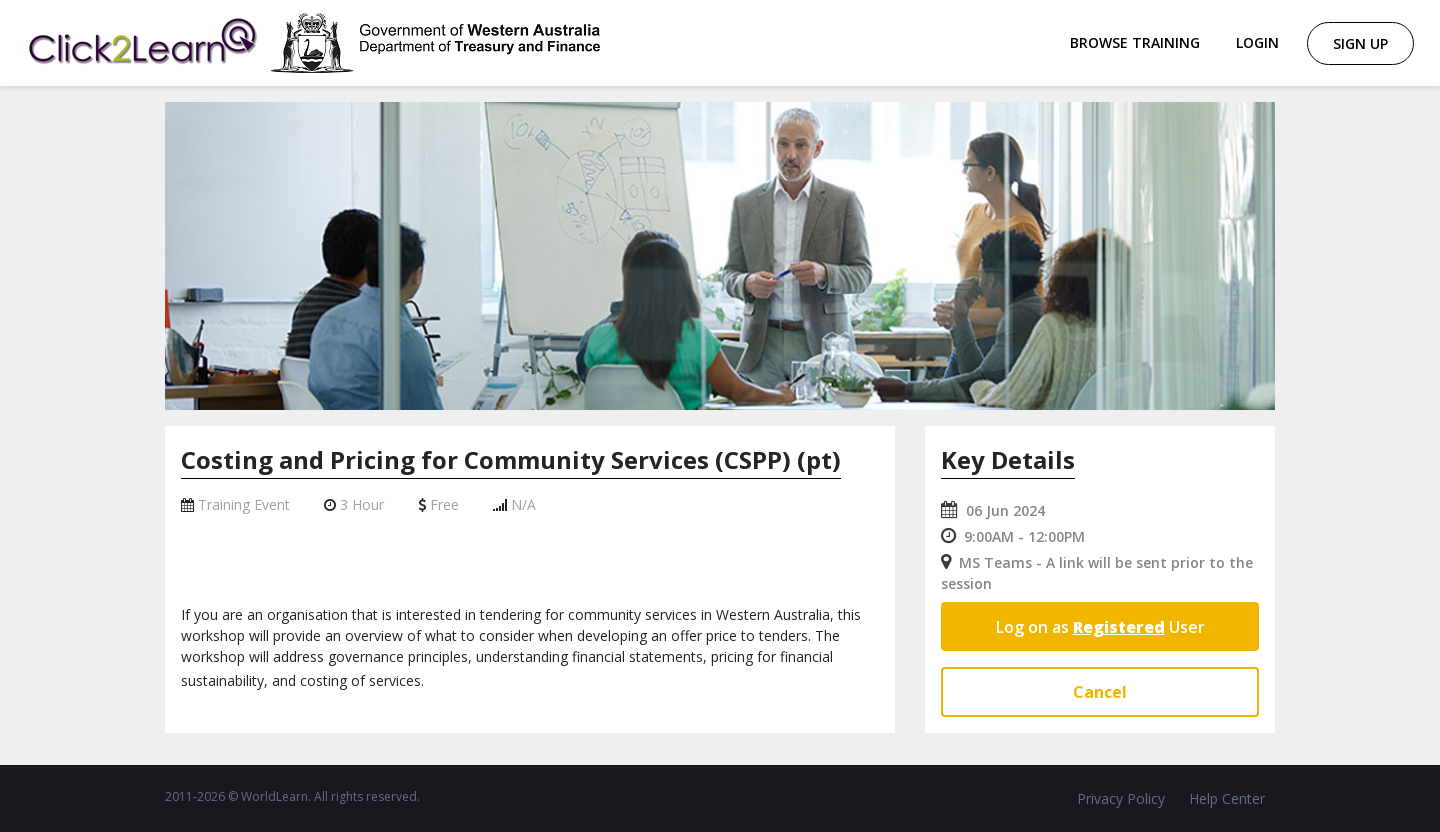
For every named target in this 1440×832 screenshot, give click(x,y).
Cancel (1100, 692)
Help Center (1227, 798)
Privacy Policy (1121, 798)
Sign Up (1360, 43)
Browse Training (1135, 42)
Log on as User (1100, 627)
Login (1257, 42)
